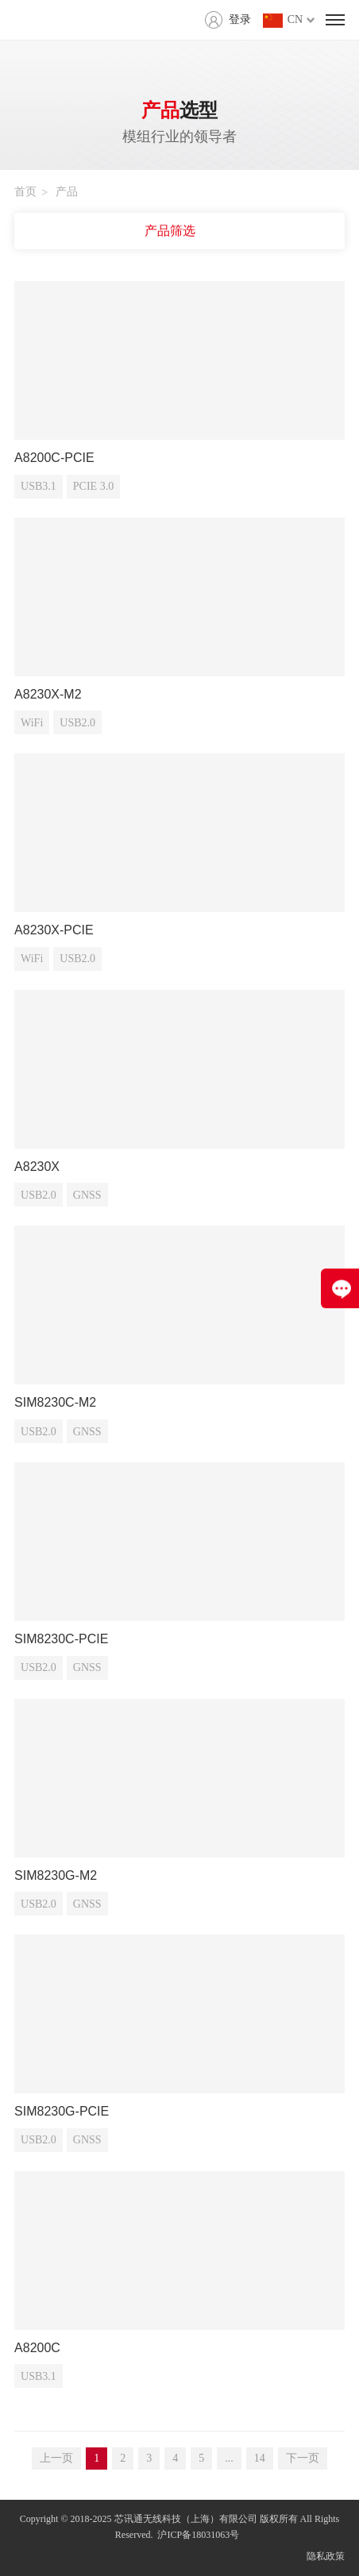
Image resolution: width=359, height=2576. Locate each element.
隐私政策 (326, 2556)
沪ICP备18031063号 (198, 2534)
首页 (25, 192)
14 (259, 2458)
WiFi (32, 723)
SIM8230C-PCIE (61, 1639)
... (229, 2458)
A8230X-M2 (48, 694)
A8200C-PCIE (54, 457)
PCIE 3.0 (93, 486)
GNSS (87, 1195)
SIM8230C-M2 (55, 1402)
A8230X (37, 1166)
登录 (240, 19)
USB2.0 (77, 723)
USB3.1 (38, 486)
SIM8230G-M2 (55, 1875)
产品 (67, 192)
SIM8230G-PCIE (61, 2111)
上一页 (56, 2458)
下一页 (302, 2458)
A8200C (37, 2348)
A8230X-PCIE (54, 930)
